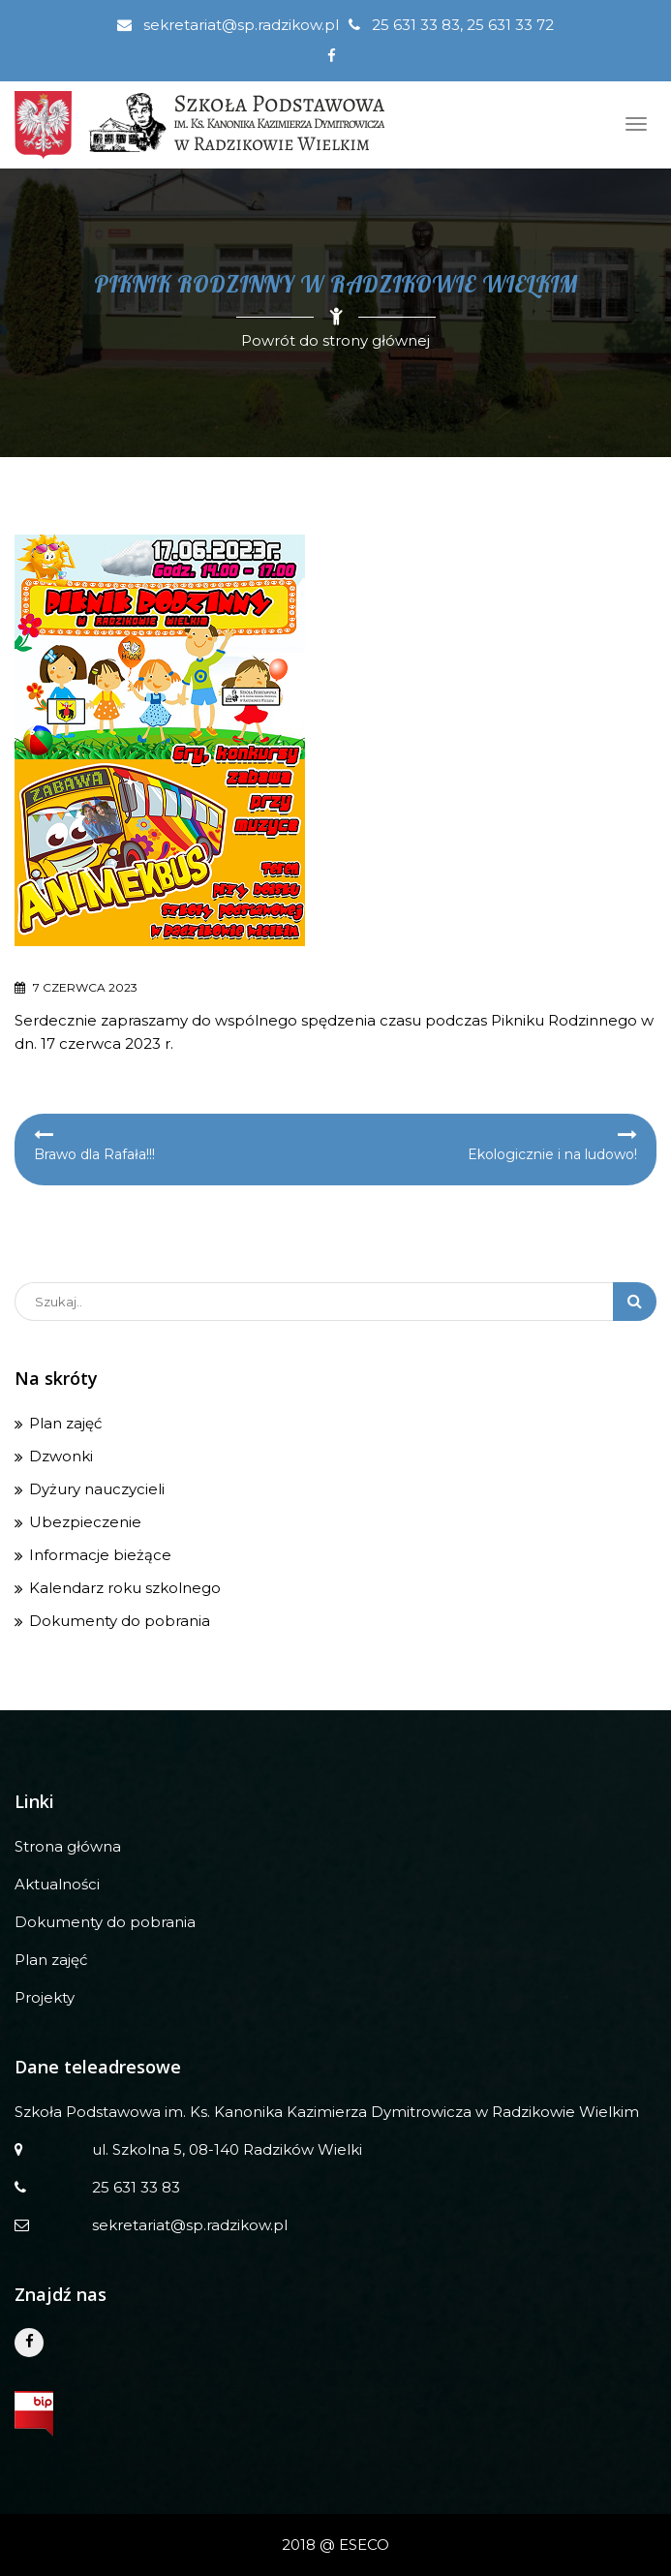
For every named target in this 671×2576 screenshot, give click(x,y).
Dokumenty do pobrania (119, 1620)
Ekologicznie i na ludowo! (552, 1154)
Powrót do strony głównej (335, 340)
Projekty (45, 1997)
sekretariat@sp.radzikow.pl (228, 24)
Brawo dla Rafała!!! (94, 1154)
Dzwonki (61, 1456)
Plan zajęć (65, 1423)
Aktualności (57, 1884)
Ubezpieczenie (85, 1522)
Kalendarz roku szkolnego (125, 1588)
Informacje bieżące (100, 1555)
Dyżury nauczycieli (97, 1489)
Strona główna (68, 1846)
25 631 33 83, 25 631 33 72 (451, 24)
